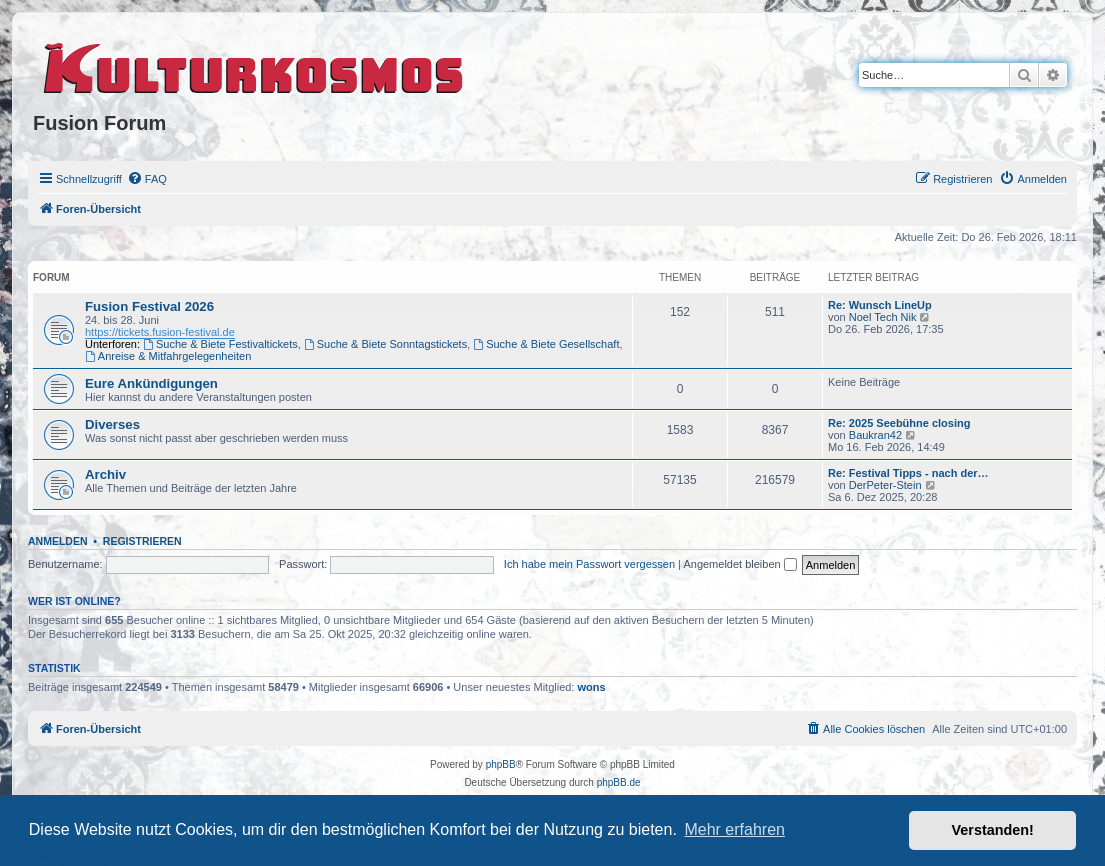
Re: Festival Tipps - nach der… (908, 473)
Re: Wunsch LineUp (880, 305)
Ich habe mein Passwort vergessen (589, 564)
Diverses (112, 424)
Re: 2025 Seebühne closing (899, 423)
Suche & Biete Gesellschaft (546, 344)
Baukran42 (875, 435)
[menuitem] (147, 179)
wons (592, 687)
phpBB (501, 764)
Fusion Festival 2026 (149, 306)
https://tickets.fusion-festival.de (160, 332)
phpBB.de (619, 782)
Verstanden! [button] (993, 830)
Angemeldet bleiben (739, 564)
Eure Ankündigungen (151, 383)
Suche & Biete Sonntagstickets (385, 344)
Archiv (105, 474)
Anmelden (58, 541)
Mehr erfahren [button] (734, 829)
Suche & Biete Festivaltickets (220, 344)
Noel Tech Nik (883, 317)
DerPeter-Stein (885, 485)
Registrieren (142, 541)
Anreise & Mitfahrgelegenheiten (168, 356)
